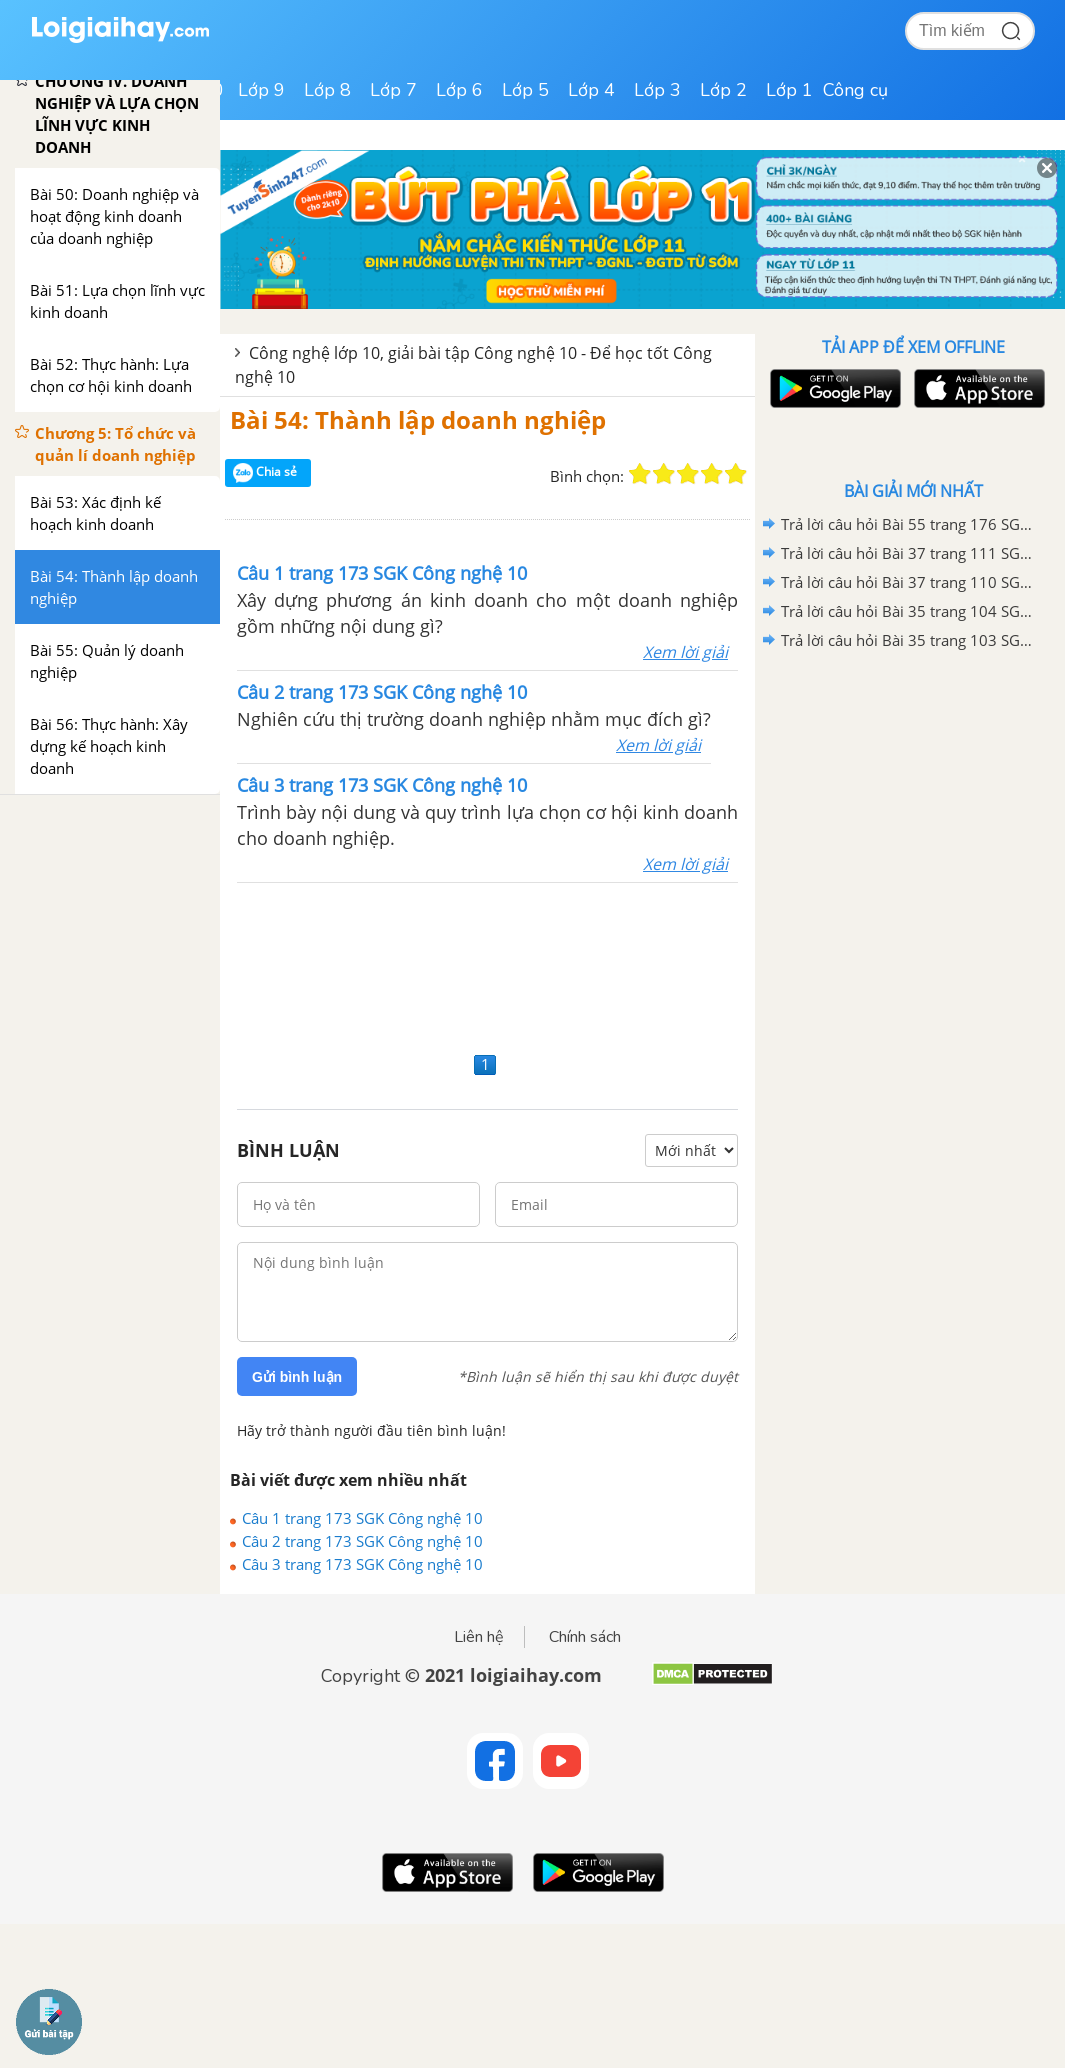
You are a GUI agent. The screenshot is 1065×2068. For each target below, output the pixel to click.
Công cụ (855, 90)
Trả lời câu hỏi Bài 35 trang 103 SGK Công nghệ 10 (910, 640)
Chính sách (585, 1637)
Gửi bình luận (297, 1377)
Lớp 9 (261, 90)
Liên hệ (479, 1637)
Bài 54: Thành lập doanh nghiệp (418, 419)
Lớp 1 (789, 90)
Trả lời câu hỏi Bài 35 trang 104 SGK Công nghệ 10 (910, 611)
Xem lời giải (685, 652)
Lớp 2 (723, 90)
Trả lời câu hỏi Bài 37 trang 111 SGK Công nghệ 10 (910, 553)
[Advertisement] (487, 964)
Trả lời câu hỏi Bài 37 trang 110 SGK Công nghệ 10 (910, 582)
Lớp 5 (525, 90)
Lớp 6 (459, 90)
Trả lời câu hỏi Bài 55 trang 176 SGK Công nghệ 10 (910, 524)
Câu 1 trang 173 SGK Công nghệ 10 (362, 1518)
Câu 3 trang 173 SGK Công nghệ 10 (362, 1564)
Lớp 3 (657, 90)
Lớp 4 (591, 90)
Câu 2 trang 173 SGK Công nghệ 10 (362, 1541)
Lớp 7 (393, 90)
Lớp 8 (327, 90)
